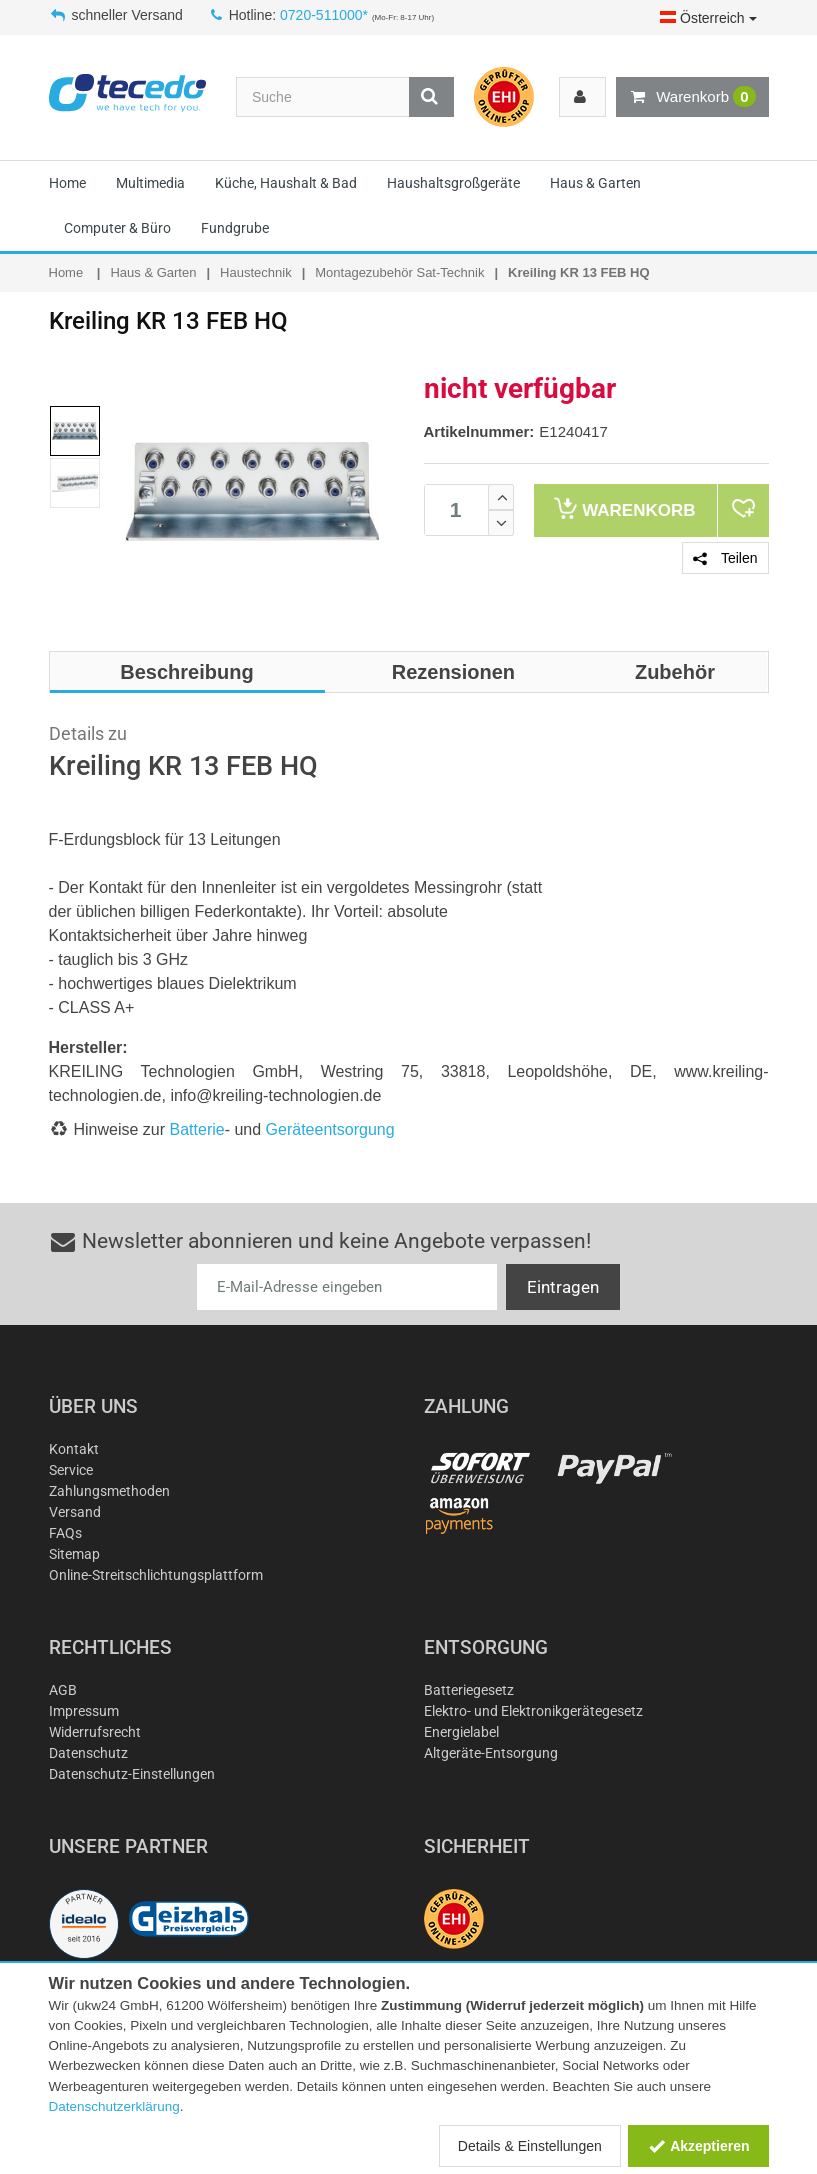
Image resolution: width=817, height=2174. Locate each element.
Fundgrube (235, 228)
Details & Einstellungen (530, 2146)
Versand (75, 1512)
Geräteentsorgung (330, 1129)
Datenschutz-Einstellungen (132, 1774)
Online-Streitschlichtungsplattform (156, 1575)
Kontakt (74, 1449)
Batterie (197, 1129)
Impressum (84, 1711)
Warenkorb (692, 97)
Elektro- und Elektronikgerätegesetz (533, 1711)
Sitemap (74, 1554)
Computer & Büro (117, 228)
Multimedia (150, 183)
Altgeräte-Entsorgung (491, 1753)
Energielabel (461, 1732)
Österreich (708, 18)
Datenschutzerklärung (114, 2106)
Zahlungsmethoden (109, 1491)
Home (67, 183)
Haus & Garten (595, 183)
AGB (63, 1690)
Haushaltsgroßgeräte (453, 183)
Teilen (725, 558)
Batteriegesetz (469, 1690)
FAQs (65, 1533)
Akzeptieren (698, 2146)
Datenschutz (88, 1753)
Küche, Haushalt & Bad (286, 183)
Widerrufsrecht (95, 1732)
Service (71, 1470)
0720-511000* (324, 15)
